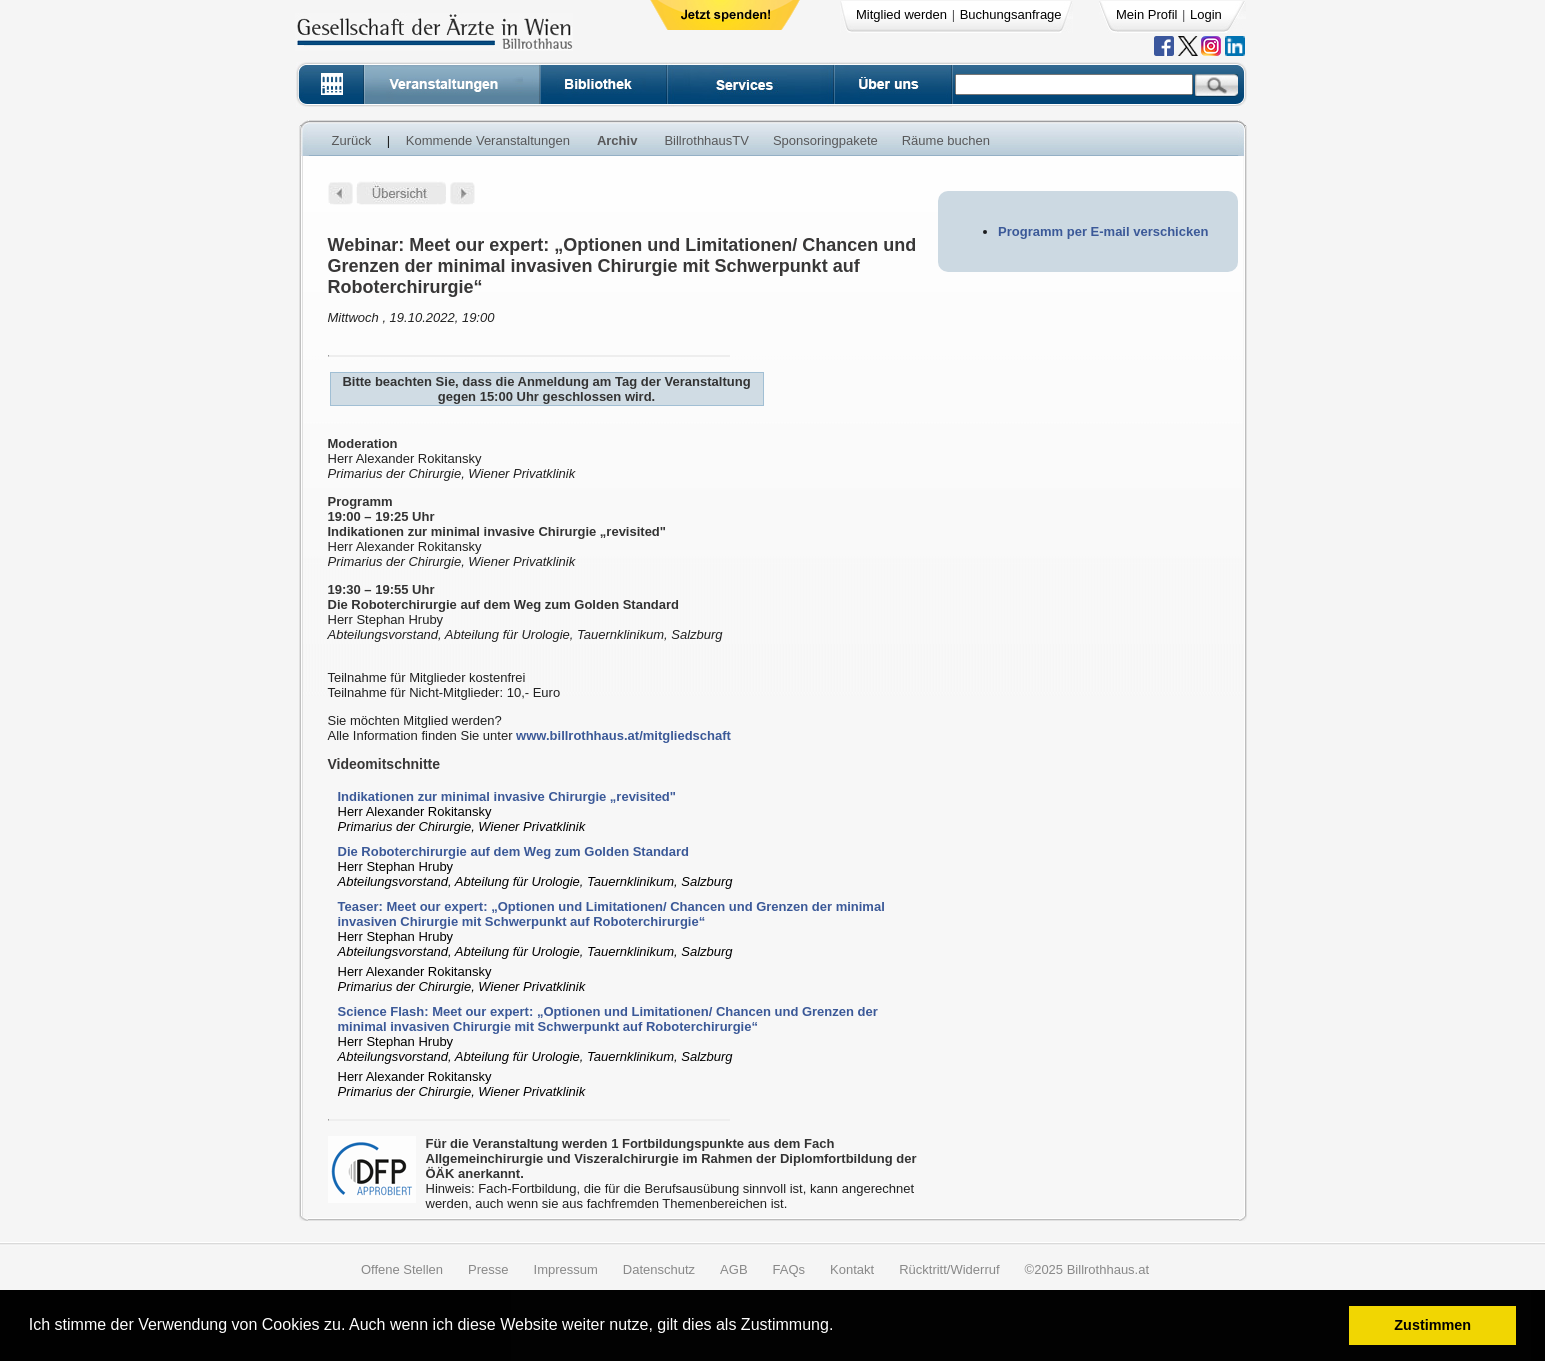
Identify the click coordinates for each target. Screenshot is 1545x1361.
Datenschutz (659, 1269)
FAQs (789, 1269)
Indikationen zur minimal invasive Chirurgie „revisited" (507, 796)
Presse (488, 1269)
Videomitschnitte (384, 764)
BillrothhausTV (706, 140)
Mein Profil (1146, 14)
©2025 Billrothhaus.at (1087, 1269)
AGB (733, 1269)
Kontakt (852, 1269)
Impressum (566, 1269)
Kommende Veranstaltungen (488, 140)
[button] (840, 1327)
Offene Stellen (402, 1269)
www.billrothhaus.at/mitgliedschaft (623, 735)
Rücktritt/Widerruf (949, 1269)
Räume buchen (946, 140)
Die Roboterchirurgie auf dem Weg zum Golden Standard (514, 851)
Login (1206, 14)
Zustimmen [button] (1432, 1325)
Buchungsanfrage (1011, 14)
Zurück (352, 140)
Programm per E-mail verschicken (1103, 231)
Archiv (617, 140)
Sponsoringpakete (825, 140)
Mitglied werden (901, 14)
